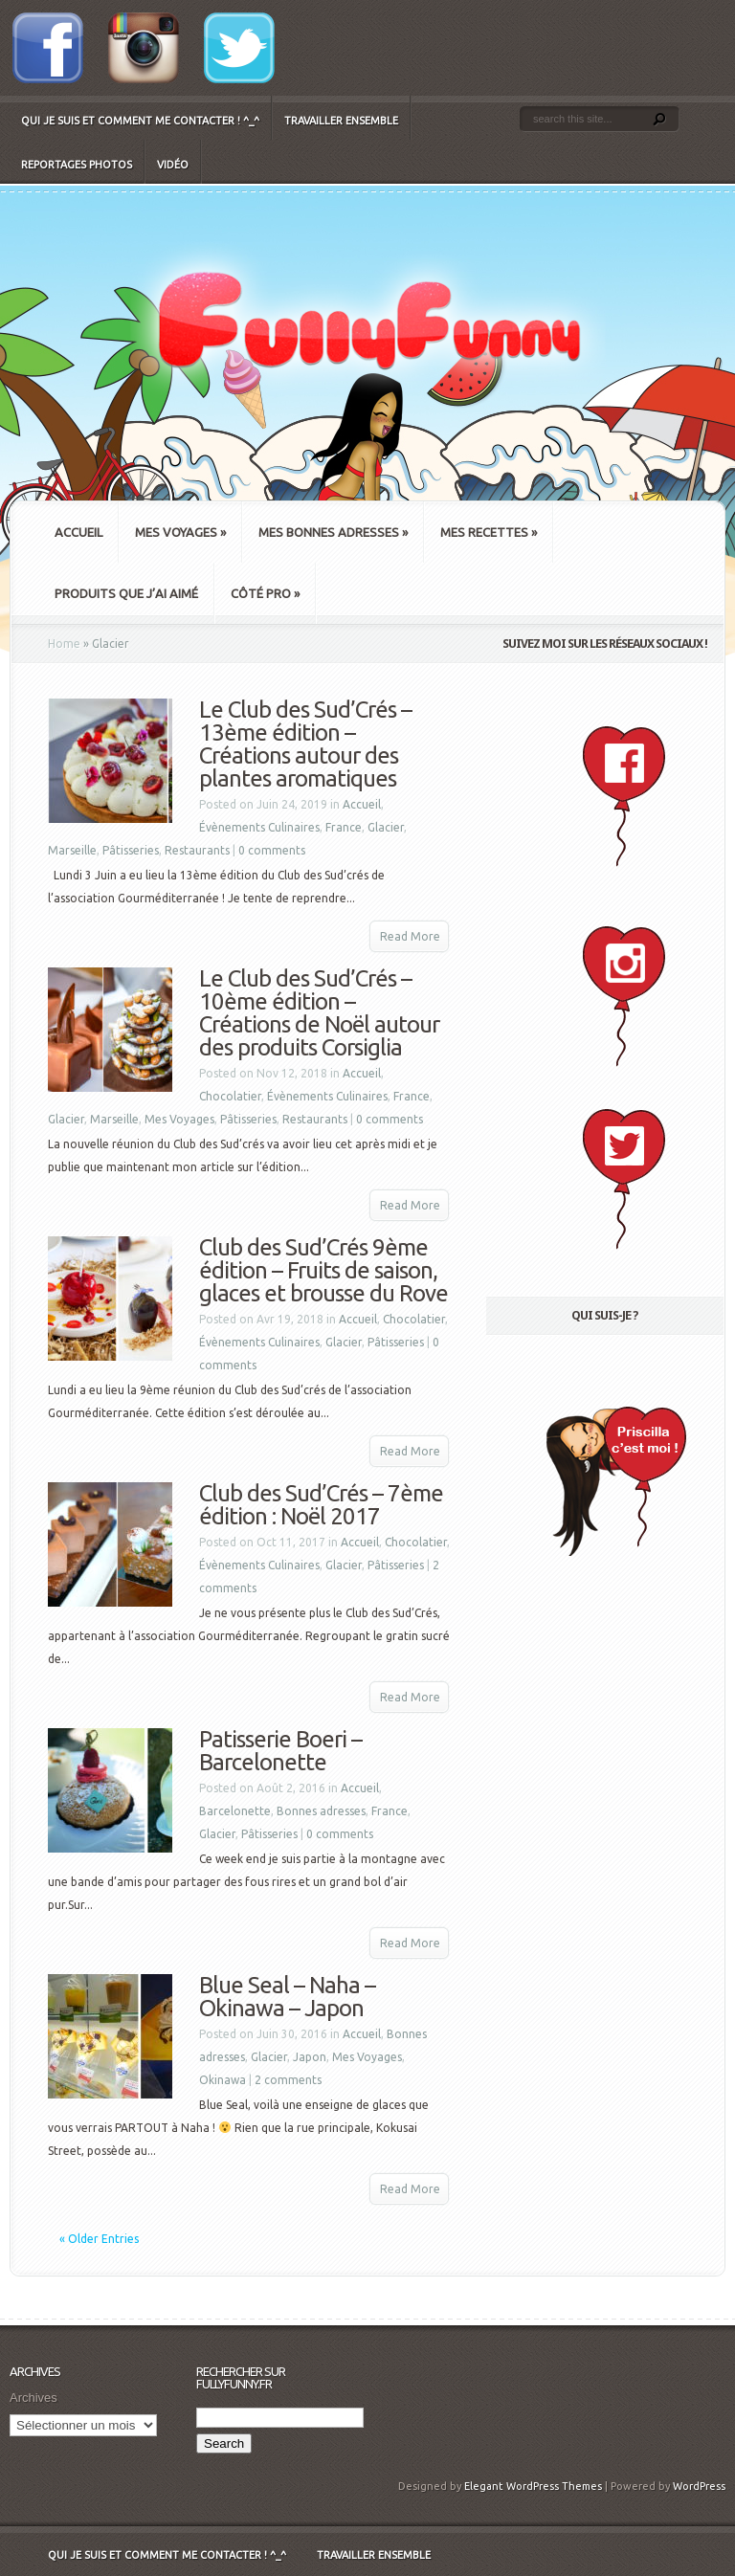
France (343, 827)
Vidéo (173, 164)
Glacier (386, 827)
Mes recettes (488, 532)
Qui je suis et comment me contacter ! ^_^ (140, 120)
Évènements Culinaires (259, 827)
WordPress (699, 2486)
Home (64, 643)
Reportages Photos (76, 164)
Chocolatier (230, 1096)
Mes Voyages (180, 532)
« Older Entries (99, 2238)
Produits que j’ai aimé (126, 593)
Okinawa (222, 2080)
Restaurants (197, 850)
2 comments (288, 2080)
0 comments (271, 850)
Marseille (72, 850)
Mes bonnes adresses (333, 532)
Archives (33, 2397)
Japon (309, 2057)
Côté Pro (265, 593)
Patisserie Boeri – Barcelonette (280, 1750)
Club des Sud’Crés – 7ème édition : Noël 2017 (321, 1504)
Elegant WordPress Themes (533, 2486)
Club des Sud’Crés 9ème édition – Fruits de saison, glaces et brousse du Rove (323, 1270)
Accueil (78, 532)
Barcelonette (235, 1811)
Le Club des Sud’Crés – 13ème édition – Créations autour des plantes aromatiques (305, 744)
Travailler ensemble (341, 120)
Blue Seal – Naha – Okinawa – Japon (287, 1996)
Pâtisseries (130, 850)
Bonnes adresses (321, 1811)
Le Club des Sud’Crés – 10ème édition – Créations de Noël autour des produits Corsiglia (319, 1013)
